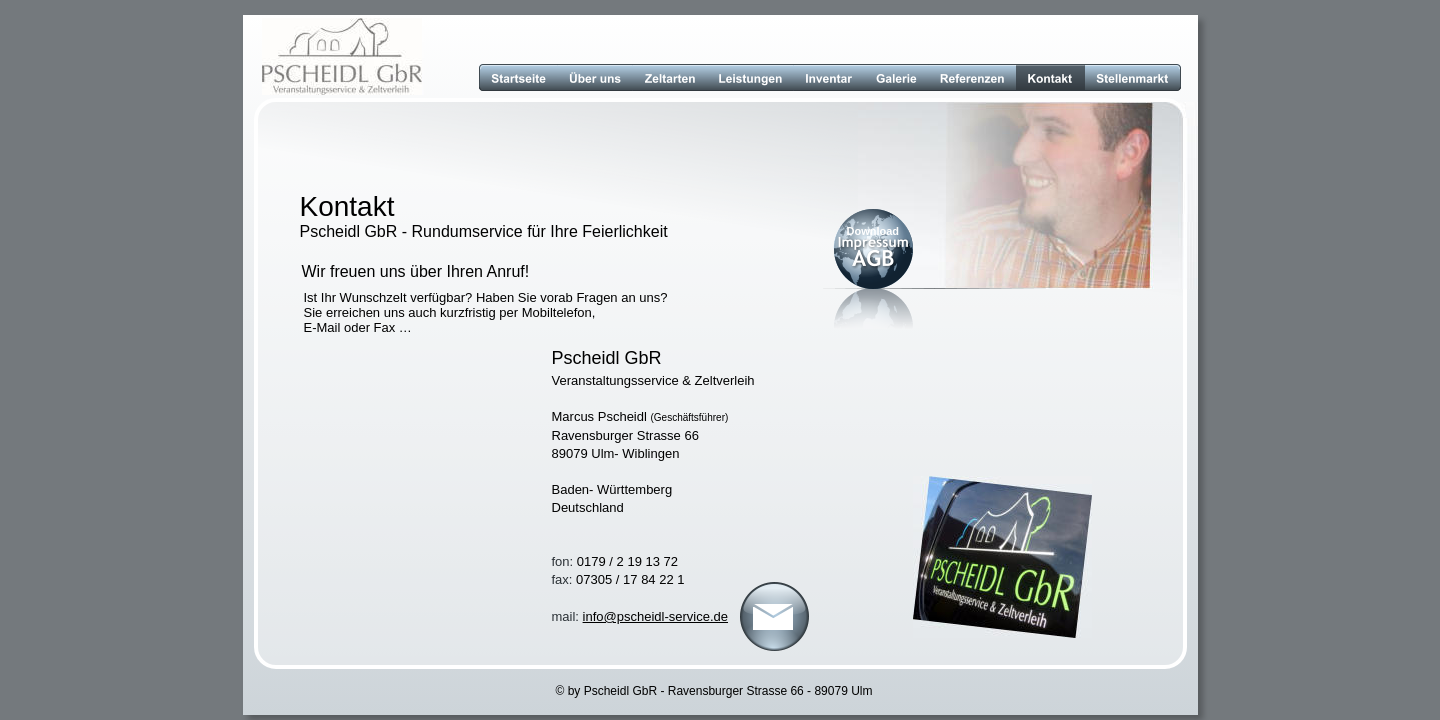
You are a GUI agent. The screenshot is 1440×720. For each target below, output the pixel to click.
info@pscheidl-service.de (655, 616)
